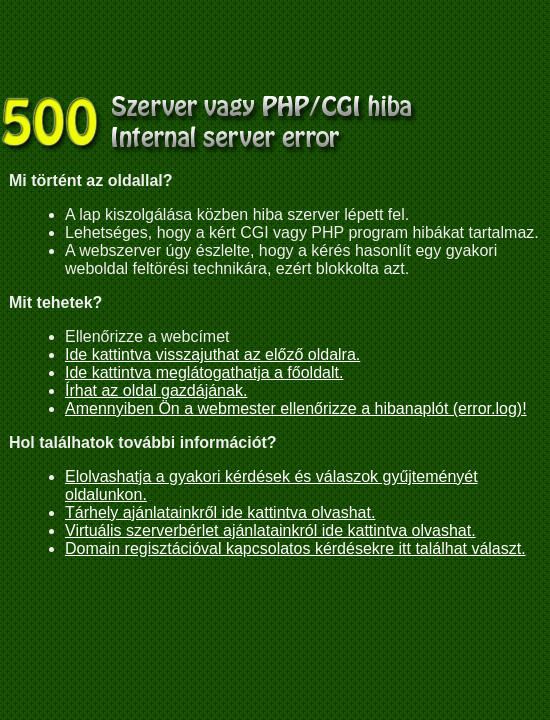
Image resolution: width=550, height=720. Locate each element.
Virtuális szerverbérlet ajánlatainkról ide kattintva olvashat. (270, 530)
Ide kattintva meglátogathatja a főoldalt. (204, 372)
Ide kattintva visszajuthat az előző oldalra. (212, 354)
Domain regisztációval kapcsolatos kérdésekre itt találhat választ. (295, 548)
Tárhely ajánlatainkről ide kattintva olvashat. (220, 512)
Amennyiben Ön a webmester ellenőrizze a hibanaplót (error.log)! (296, 408)
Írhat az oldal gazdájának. (156, 390)
